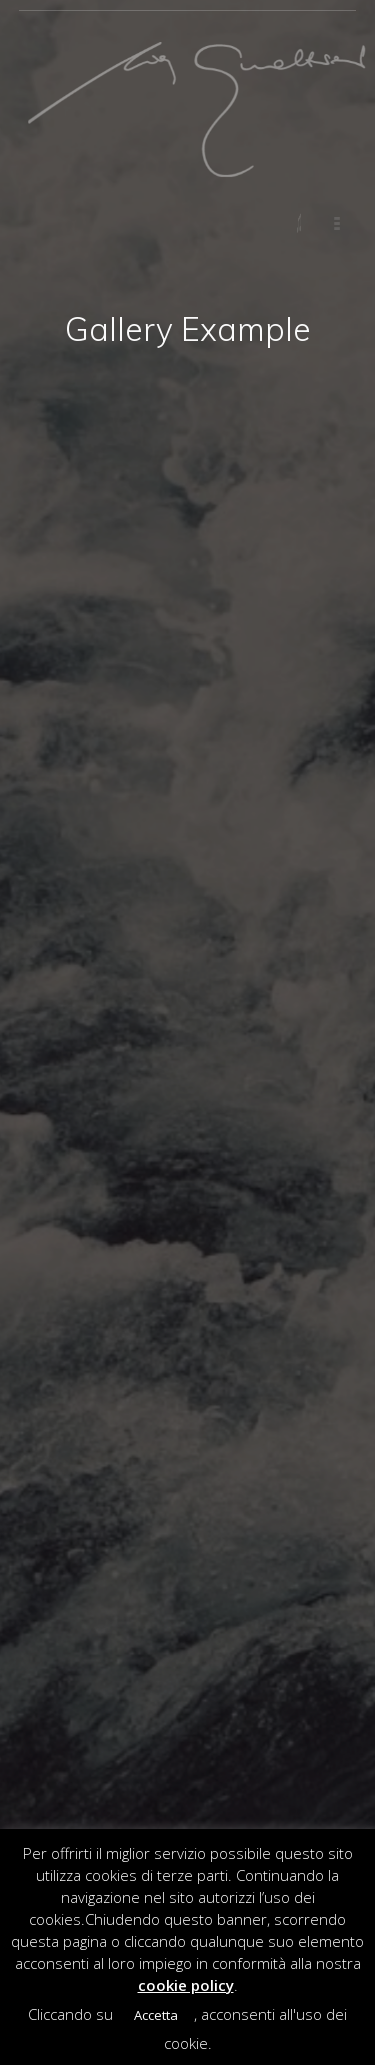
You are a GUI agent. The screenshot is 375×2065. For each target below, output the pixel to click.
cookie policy (186, 1985)
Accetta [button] (156, 2015)
